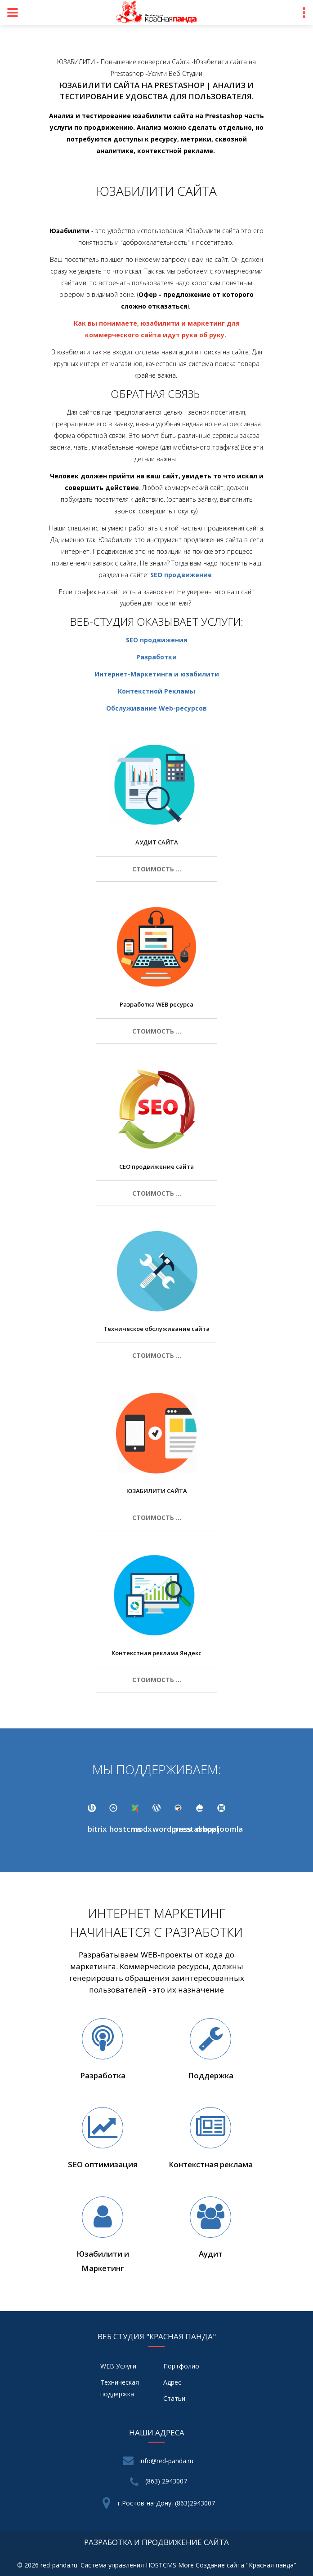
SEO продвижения (157, 640)
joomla (230, 1829)
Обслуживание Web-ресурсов (156, 708)
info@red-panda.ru (166, 2461)
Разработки (156, 657)
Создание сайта (220, 2565)
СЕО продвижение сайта (156, 1166)
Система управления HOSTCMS (128, 2565)
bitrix (97, 1829)
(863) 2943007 (166, 2481)
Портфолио (181, 2366)
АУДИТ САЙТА (156, 842)
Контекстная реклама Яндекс (156, 1653)
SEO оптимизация (103, 2164)
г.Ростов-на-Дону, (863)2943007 (166, 2503)
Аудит (211, 2254)
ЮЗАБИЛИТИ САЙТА (156, 1491)
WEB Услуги (118, 2366)
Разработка (102, 2075)
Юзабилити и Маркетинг (102, 2261)
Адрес (172, 2382)
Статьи (174, 2398)
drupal (207, 1829)
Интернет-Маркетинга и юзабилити (156, 674)
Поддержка (210, 2075)
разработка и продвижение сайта (156, 2542)
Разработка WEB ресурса (156, 1004)
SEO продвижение (181, 574)
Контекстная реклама (211, 2164)
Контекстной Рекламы (156, 691)
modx (141, 1829)
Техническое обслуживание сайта (156, 1329)
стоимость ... (156, 869)
